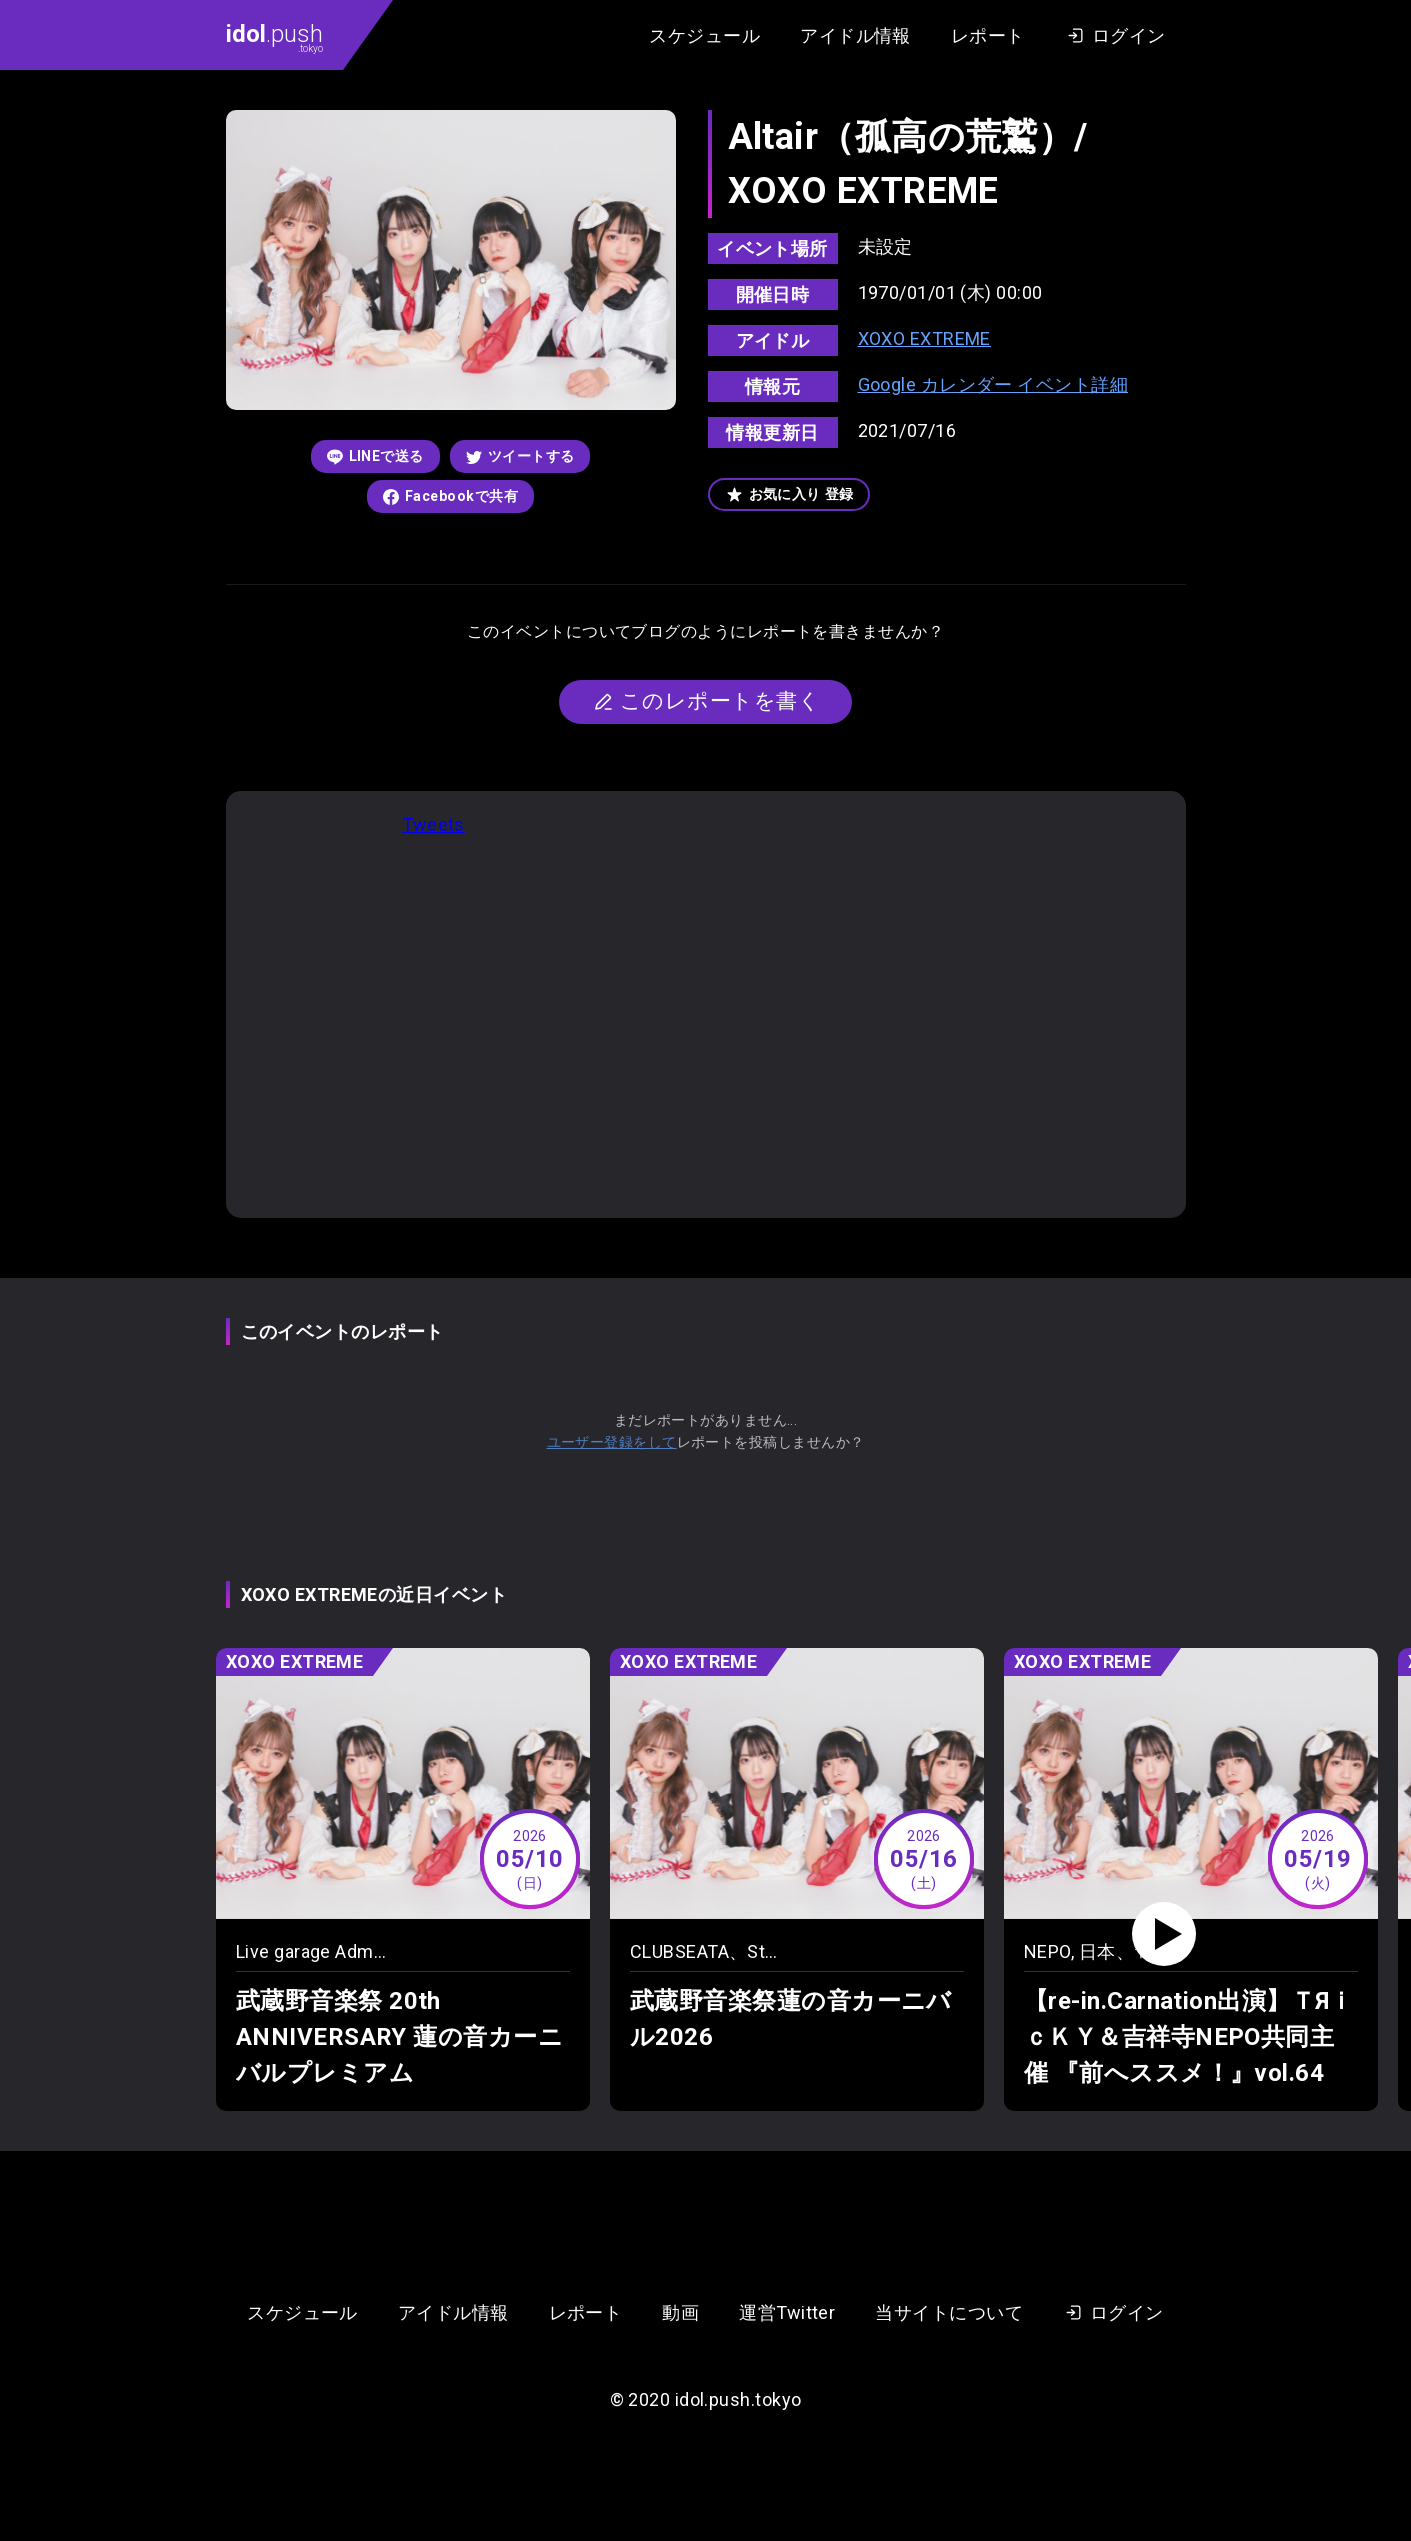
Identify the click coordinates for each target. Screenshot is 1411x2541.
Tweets (433, 824)
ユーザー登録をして (612, 1442)
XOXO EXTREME (924, 338)
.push (274, 37)
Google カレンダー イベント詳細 (993, 384)
